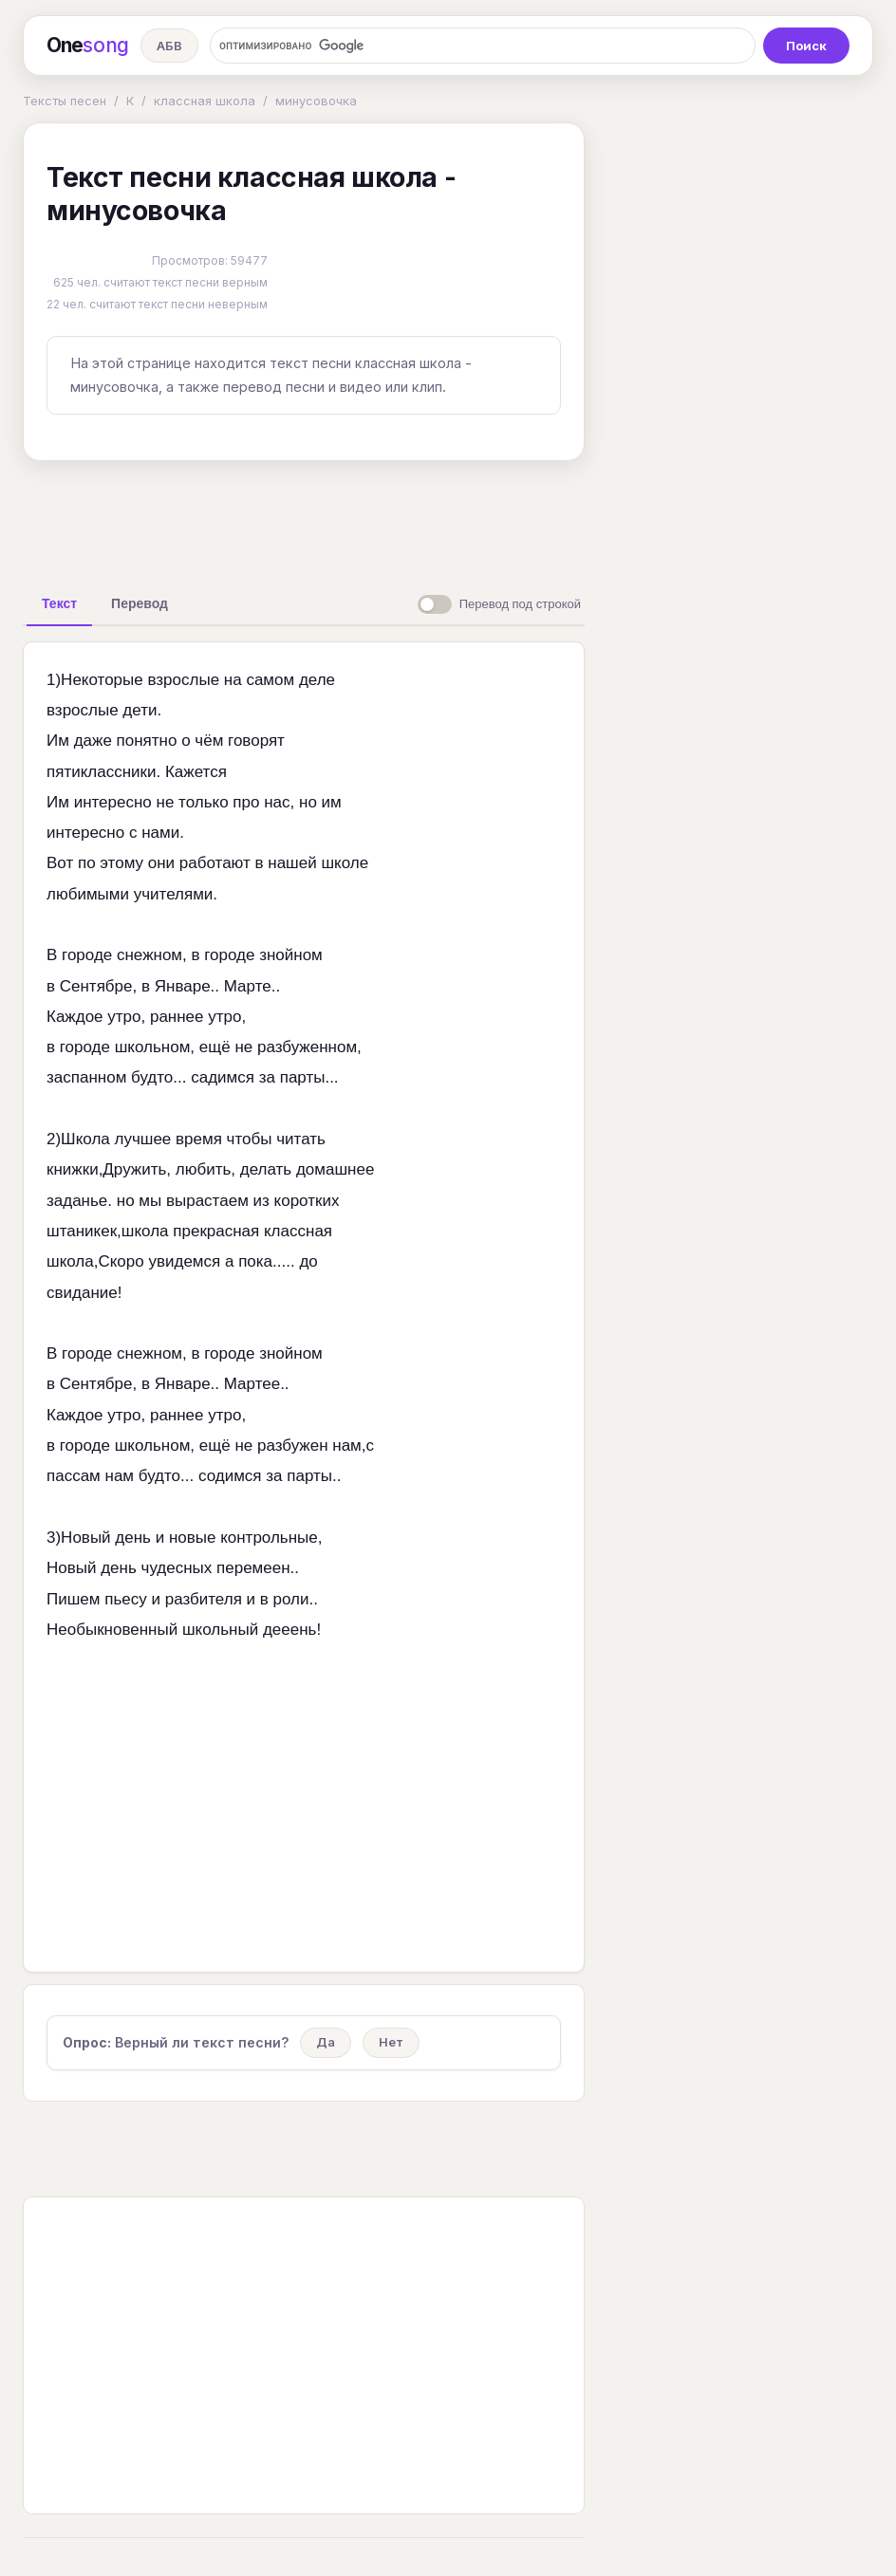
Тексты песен (64, 100)
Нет (391, 2041)
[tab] (59, 603)
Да (325, 2041)
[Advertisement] (322, 519)
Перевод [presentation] (139, 603)
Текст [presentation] (59, 603)
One (88, 45)
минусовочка (316, 100)
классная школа (204, 100)
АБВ (169, 45)
